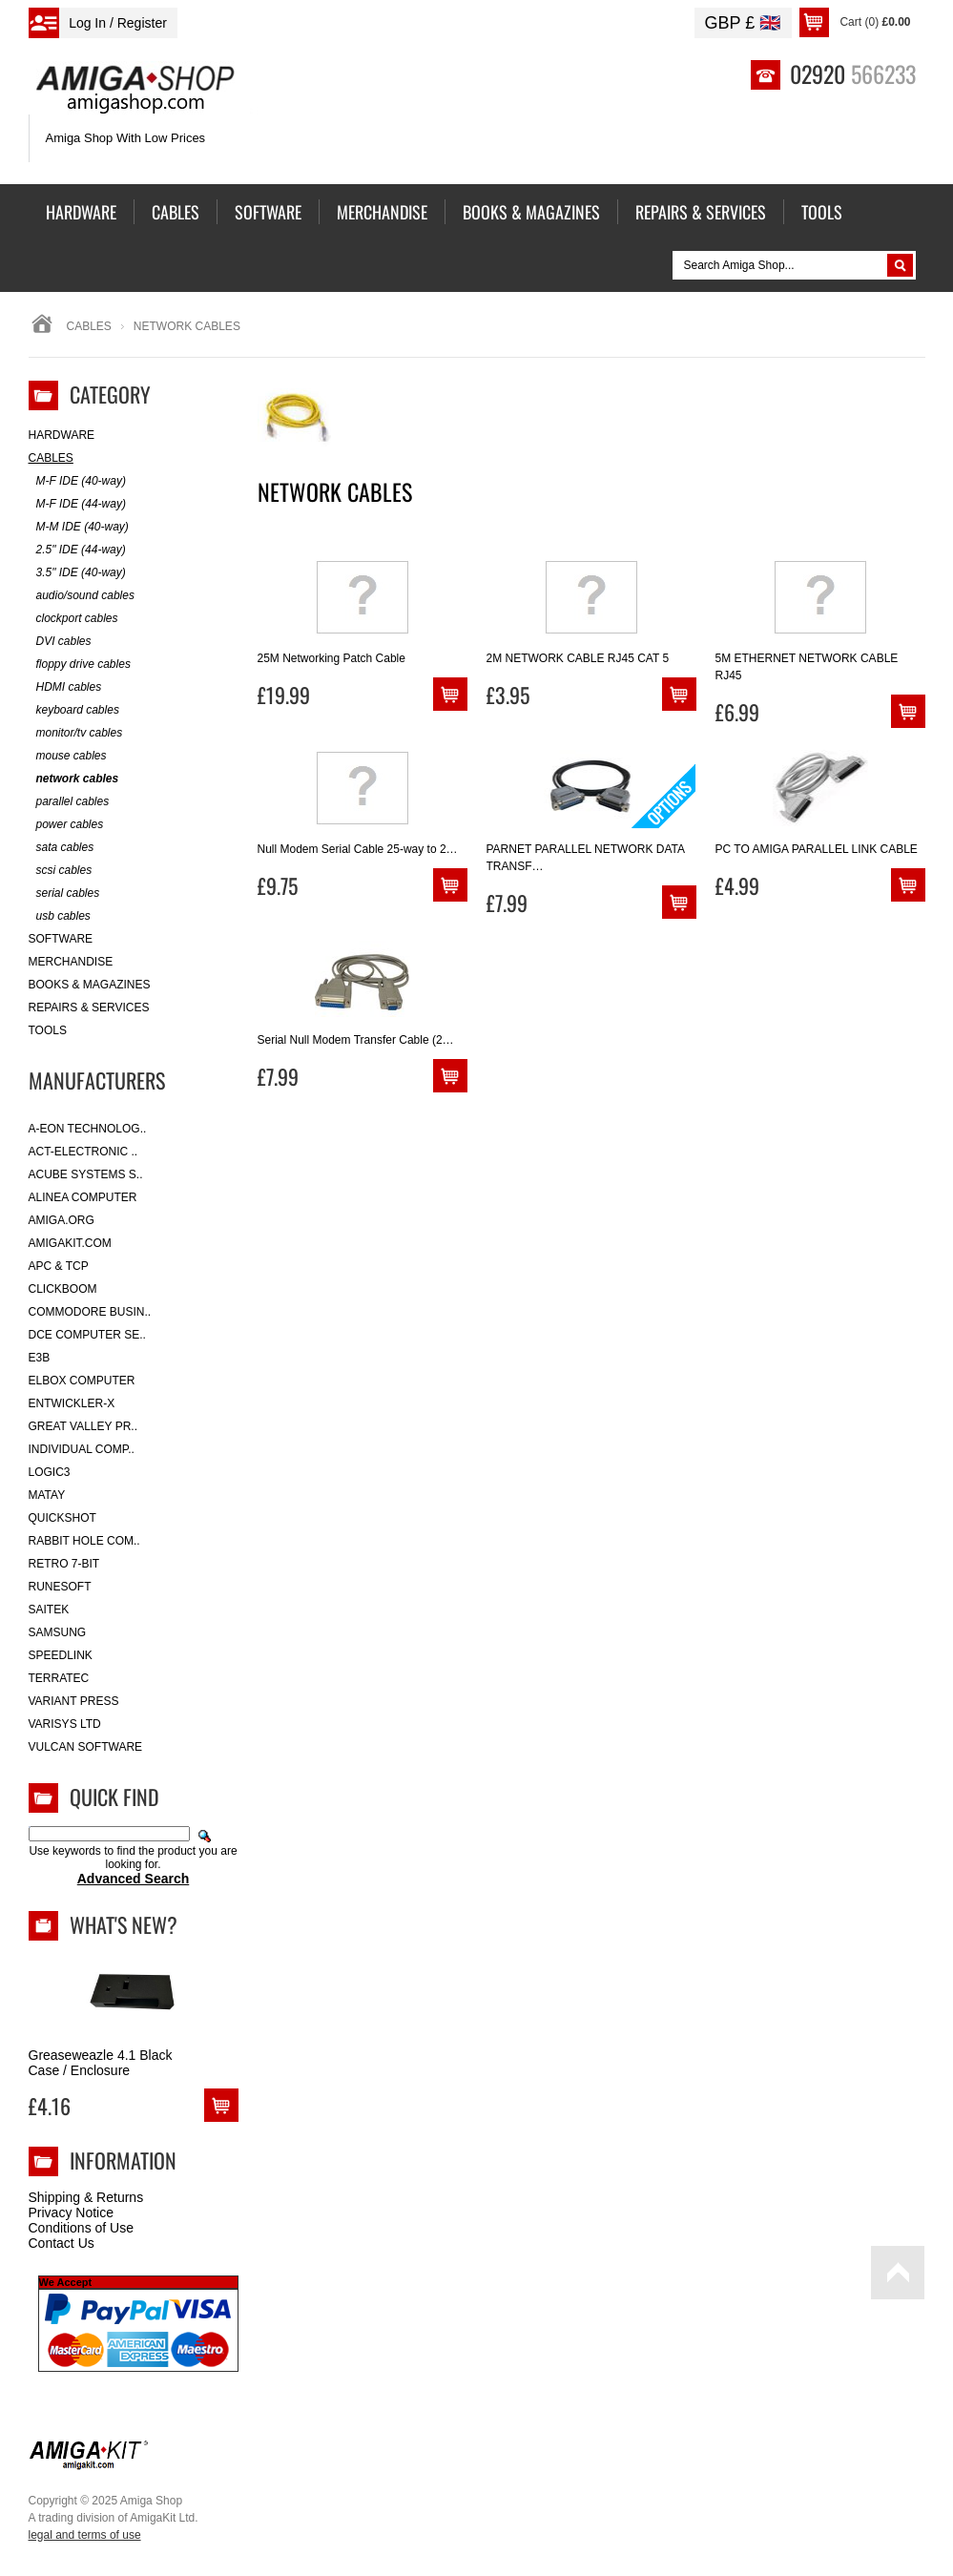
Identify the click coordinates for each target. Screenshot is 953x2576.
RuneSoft (60, 1586)
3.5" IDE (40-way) (77, 573)
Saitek (49, 1609)
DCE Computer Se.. (87, 1334)
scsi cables (61, 870)
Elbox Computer (82, 1380)
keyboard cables (74, 710)
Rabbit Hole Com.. (84, 1541)
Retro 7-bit (64, 1563)
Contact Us (61, 2243)
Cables (89, 326)
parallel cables (69, 802)
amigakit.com (70, 1243)
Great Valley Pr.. (83, 1426)
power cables (66, 825)
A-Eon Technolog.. (88, 1128)
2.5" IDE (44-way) (77, 550)
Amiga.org (61, 1220)
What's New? (123, 1924)
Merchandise (71, 961)
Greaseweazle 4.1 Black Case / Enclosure (101, 2062)
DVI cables (60, 642)
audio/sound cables (82, 596)
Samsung (58, 1632)
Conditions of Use (82, 2227)
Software (61, 938)
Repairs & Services (89, 1007)
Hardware (62, 435)
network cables (74, 779)
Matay (47, 1495)
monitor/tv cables (76, 733)
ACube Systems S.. (86, 1174)
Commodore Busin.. (90, 1312)
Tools (48, 1030)
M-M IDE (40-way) (79, 527)
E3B (40, 1357)
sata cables (61, 848)
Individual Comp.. (82, 1449)
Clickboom (63, 1289)
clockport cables (73, 619)
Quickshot (62, 1518)
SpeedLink (61, 1655)
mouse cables (68, 756)
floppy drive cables (80, 664)
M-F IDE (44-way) (77, 504)
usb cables (60, 916)
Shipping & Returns (86, 2197)
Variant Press (74, 1701)
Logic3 (50, 1472)
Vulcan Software (86, 1747)
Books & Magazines (90, 984)
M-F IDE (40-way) (77, 481)
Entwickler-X (72, 1403)
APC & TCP (59, 1266)
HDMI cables (65, 687)
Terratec (59, 1678)
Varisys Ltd (65, 1724)
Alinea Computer (83, 1197)
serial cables (64, 893)
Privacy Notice (71, 2212)
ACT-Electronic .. (83, 1151)
